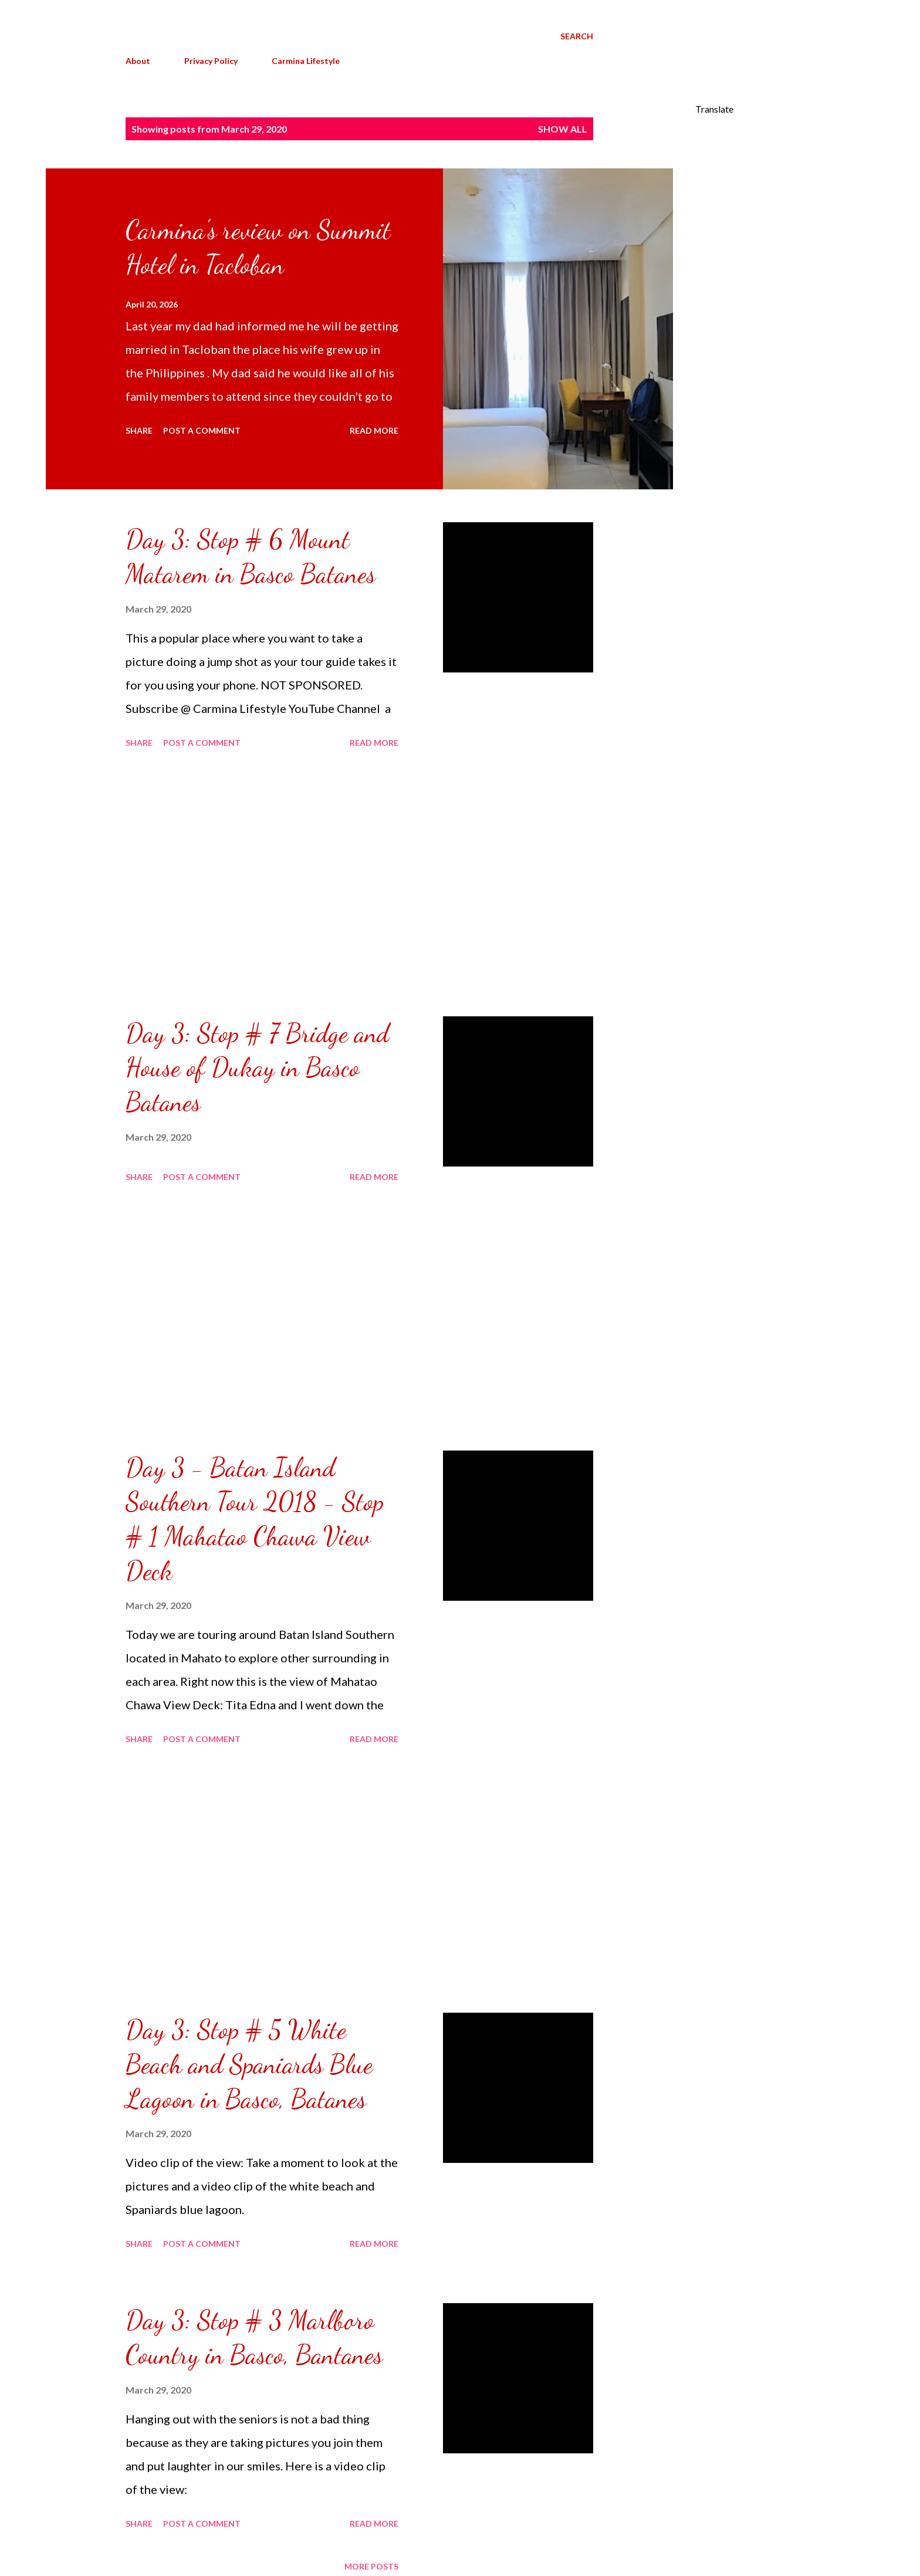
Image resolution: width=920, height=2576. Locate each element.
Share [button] (139, 430)
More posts (371, 2566)
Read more (374, 430)
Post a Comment (202, 430)
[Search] (576, 36)
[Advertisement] (262, 884)
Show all (562, 128)
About (138, 61)
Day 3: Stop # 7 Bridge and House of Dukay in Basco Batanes (257, 1067)
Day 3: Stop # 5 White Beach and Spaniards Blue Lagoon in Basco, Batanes (249, 2064)
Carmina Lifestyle (306, 61)
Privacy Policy (211, 61)
